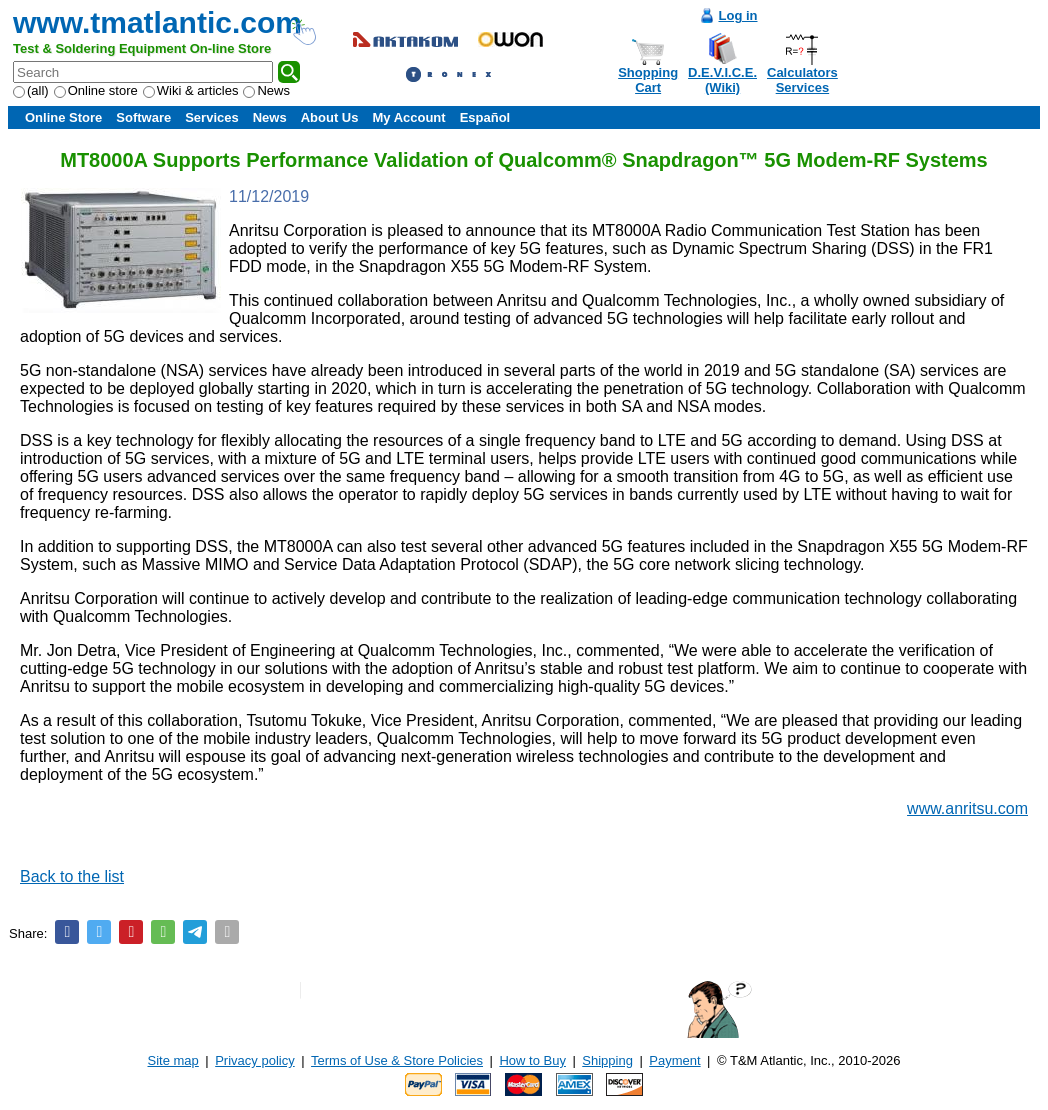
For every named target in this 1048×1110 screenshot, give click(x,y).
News (266, 90)
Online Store (63, 117)
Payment (674, 1060)
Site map (173, 1060)
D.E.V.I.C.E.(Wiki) (722, 80)
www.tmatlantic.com (157, 22)
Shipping (607, 1060)
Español (485, 117)
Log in (738, 15)
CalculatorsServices (802, 80)
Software (143, 117)
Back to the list (72, 876)
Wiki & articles (191, 90)
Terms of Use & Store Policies (397, 1060)
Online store (96, 90)
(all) (31, 90)
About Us (330, 117)
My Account (408, 117)
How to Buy (532, 1060)
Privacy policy (254, 1060)
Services (212, 117)
